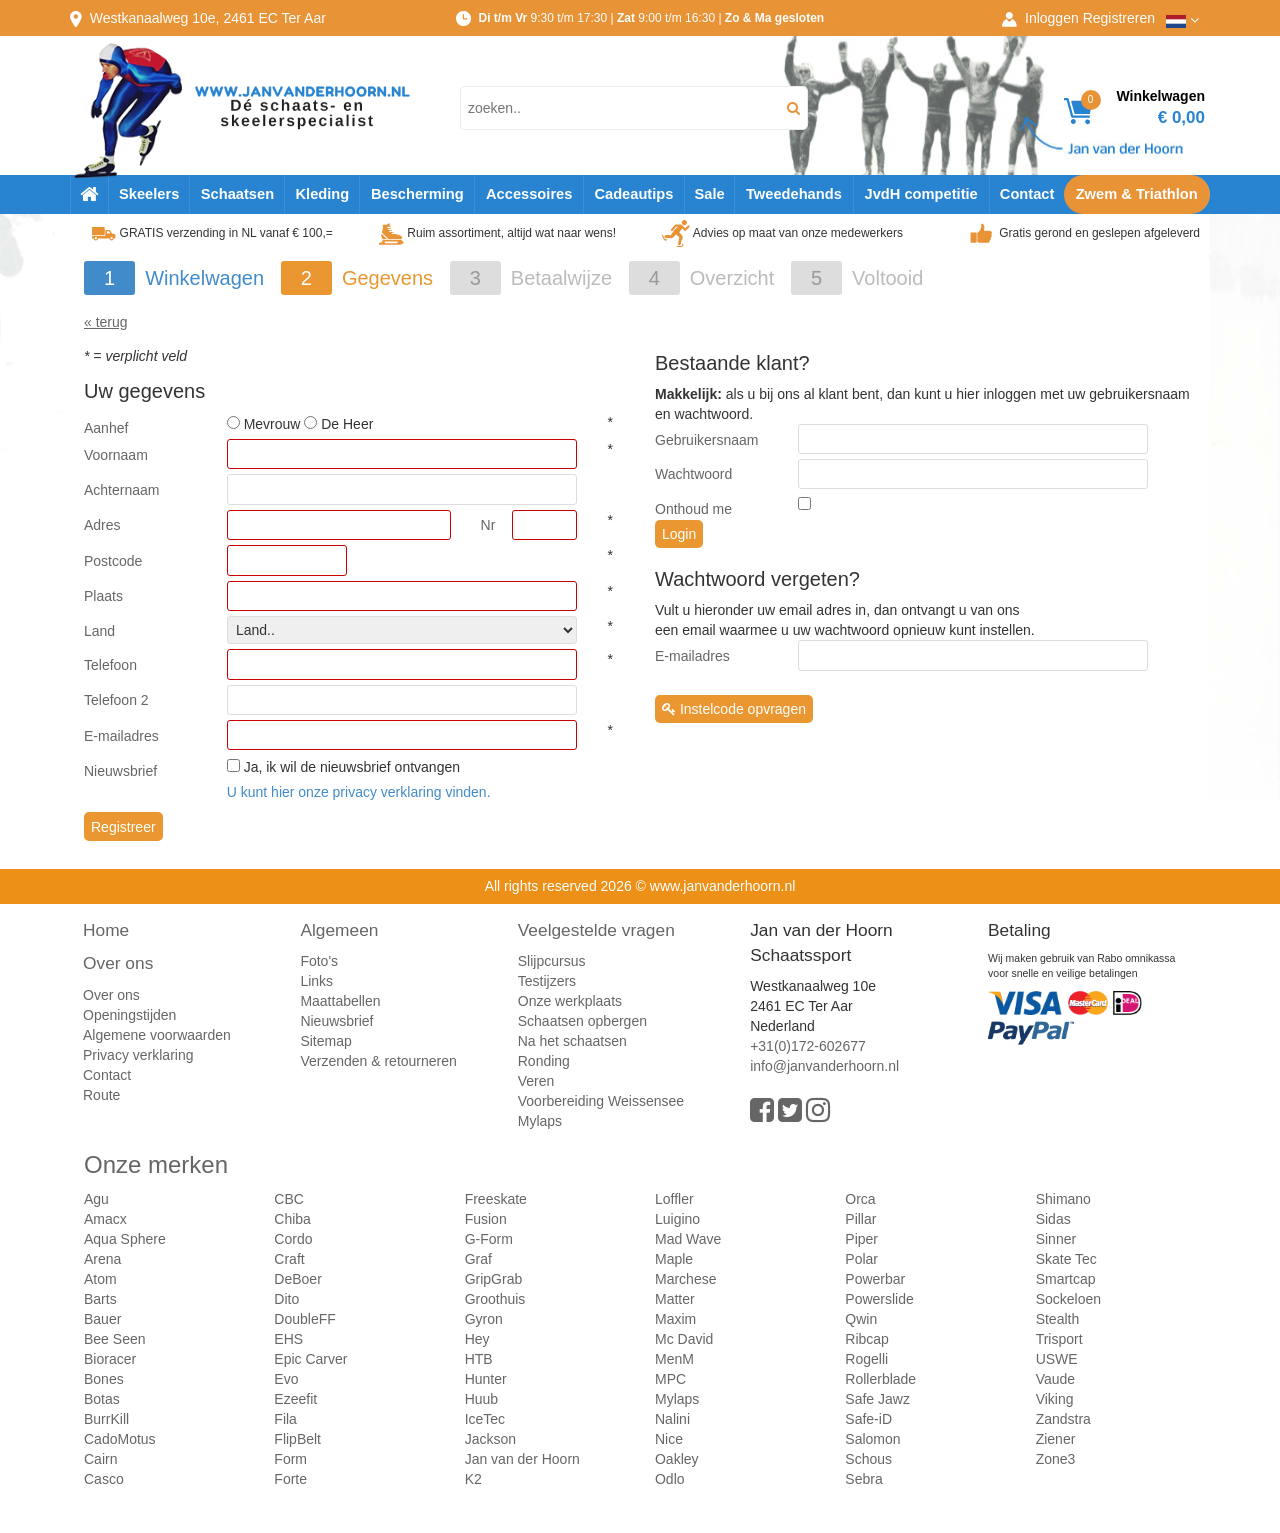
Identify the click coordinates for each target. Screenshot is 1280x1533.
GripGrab (494, 1279)
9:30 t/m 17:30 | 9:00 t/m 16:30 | (651, 18)
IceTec (485, 1419)
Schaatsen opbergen (582, 1021)
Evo (286, 1379)
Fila (285, 1419)
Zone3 (1056, 1459)
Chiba (292, 1219)
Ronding (544, 1061)
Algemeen (339, 930)
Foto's (319, 961)
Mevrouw (272, 424)
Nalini (672, 1419)
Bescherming (417, 194)
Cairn (100, 1459)
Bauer (102, 1319)
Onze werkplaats (570, 1001)
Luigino (677, 1219)
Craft (289, 1259)
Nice (669, 1439)
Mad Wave (688, 1239)
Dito (286, 1299)
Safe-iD (868, 1419)
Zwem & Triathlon (1137, 194)
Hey (477, 1339)
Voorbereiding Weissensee (601, 1101)
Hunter (486, 1379)
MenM (674, 1359)
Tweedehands (794, 194)
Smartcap (1066, 1279)
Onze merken (156, 1164)
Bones (104, 1379)
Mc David (684, 1339)
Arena (102, 1259)
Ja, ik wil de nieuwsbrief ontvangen (352, 767)
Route (101, 1095)
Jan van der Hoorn (522, 1459)
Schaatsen (237, 194)
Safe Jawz (877, 1399)
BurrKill (106, 1419)
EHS (288, 1339)
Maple (674, 1259)
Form (290, 1459)
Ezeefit (295, 1399)
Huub (481, 1399)
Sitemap (325, 1041)
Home (106, 930)
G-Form (489, 1239)
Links (316, 981)
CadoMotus (120, 1439)
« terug (106, 322)
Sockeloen (1068, 1299)
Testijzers (547, 981)
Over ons (118, 963)
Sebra (863, 1479)
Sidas (1053, 1219)
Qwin (861, 1319)
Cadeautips (633, 194)
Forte (290, 1479)
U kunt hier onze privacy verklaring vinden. (359, 792)
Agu (96, 1199)
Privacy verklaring (138, 1055)
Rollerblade (880, 1379)
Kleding (322, 194)
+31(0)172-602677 (808, 1046)
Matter (675, 1299)
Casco (104, 1479)
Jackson (490, 1439)
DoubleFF (304, 1319)
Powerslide (879, 1299)
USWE (1057, 1359)
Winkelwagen (204, 278)
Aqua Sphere (125, 1239)
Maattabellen (340, 1001)
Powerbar (875, 1279)
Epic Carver (310, 1359)
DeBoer (297, 1279)
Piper (861, 1239)
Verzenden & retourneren (378, 1061)
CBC (289, 1199)
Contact (1027, 194)
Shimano (1063, 1199)
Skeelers (149, 194)
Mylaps (540, 1121)
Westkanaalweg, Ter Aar (208, 18)
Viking (1055, 1399)
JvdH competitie (921, 194)
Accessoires (529, 194)
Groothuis (495, 1299)
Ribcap (867, 1339)
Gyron (484, 1319)
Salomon (872, 1439)
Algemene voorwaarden (157, 1035)
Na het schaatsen (572, 1041)
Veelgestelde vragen (596, 930)
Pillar (860, 1219)
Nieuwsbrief (336, 1021)
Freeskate (496, 1199)
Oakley (677, 1459)
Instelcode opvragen (734, 709)
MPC (670, 1379)
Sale (709, 194)
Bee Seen (115, 1339)
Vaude (1055, 1379)
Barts (100, 1299)
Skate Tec (1066, 1259)
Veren (536, 1081)
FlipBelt (297, 1439)
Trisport (1059, 1339)
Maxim (675, 1319)
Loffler (674, 1199)
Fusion (486, 1219)
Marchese (685, 1279)
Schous (868, 1459)
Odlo (670, 1479)
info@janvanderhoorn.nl (824, 1066)
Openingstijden (129, 1015)
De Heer (347, 424)
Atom (100, 1279)
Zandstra (1063, 1419)
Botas (102, 1399)
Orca (860, 1199)
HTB (479, 1359)
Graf (478, 1259)
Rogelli (866, 1359)
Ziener (1056, 1439)
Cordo (293, 1239)
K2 (473, 1479)
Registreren (1119, 18)
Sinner (1056, 1239)
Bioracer (110, 1359)
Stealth (1058, 1319)
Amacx (105, 1219)
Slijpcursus (552, 961)
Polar (861, 1259)
